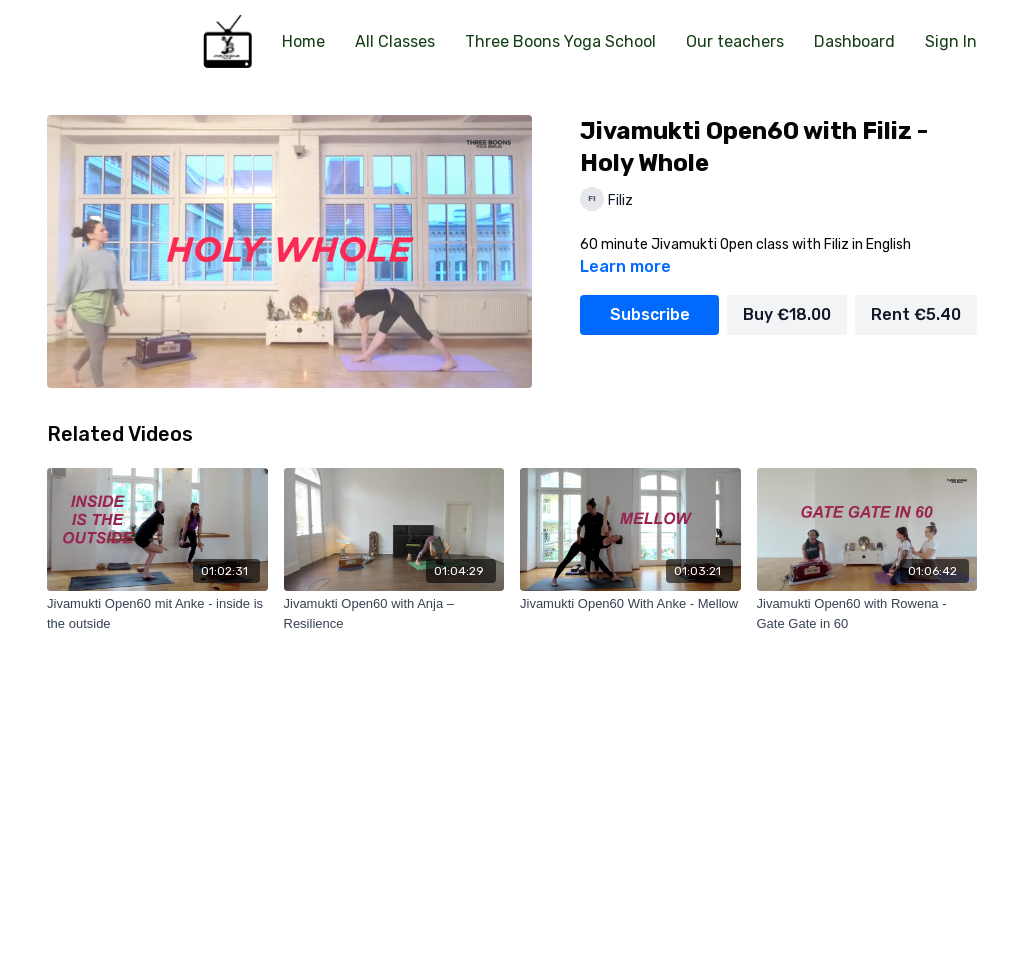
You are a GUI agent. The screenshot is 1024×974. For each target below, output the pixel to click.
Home (303, 41)
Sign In (951, 41)
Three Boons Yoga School (560, 41)
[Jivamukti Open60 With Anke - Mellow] (630, 604)
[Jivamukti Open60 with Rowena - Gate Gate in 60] (867, 613)
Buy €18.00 (787, 314)
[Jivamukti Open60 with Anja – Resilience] (394, 613)
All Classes (395, 41)
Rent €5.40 (916, 314)
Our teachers (735, 41)
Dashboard (854, 41)
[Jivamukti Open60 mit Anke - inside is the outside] (157, 613)
